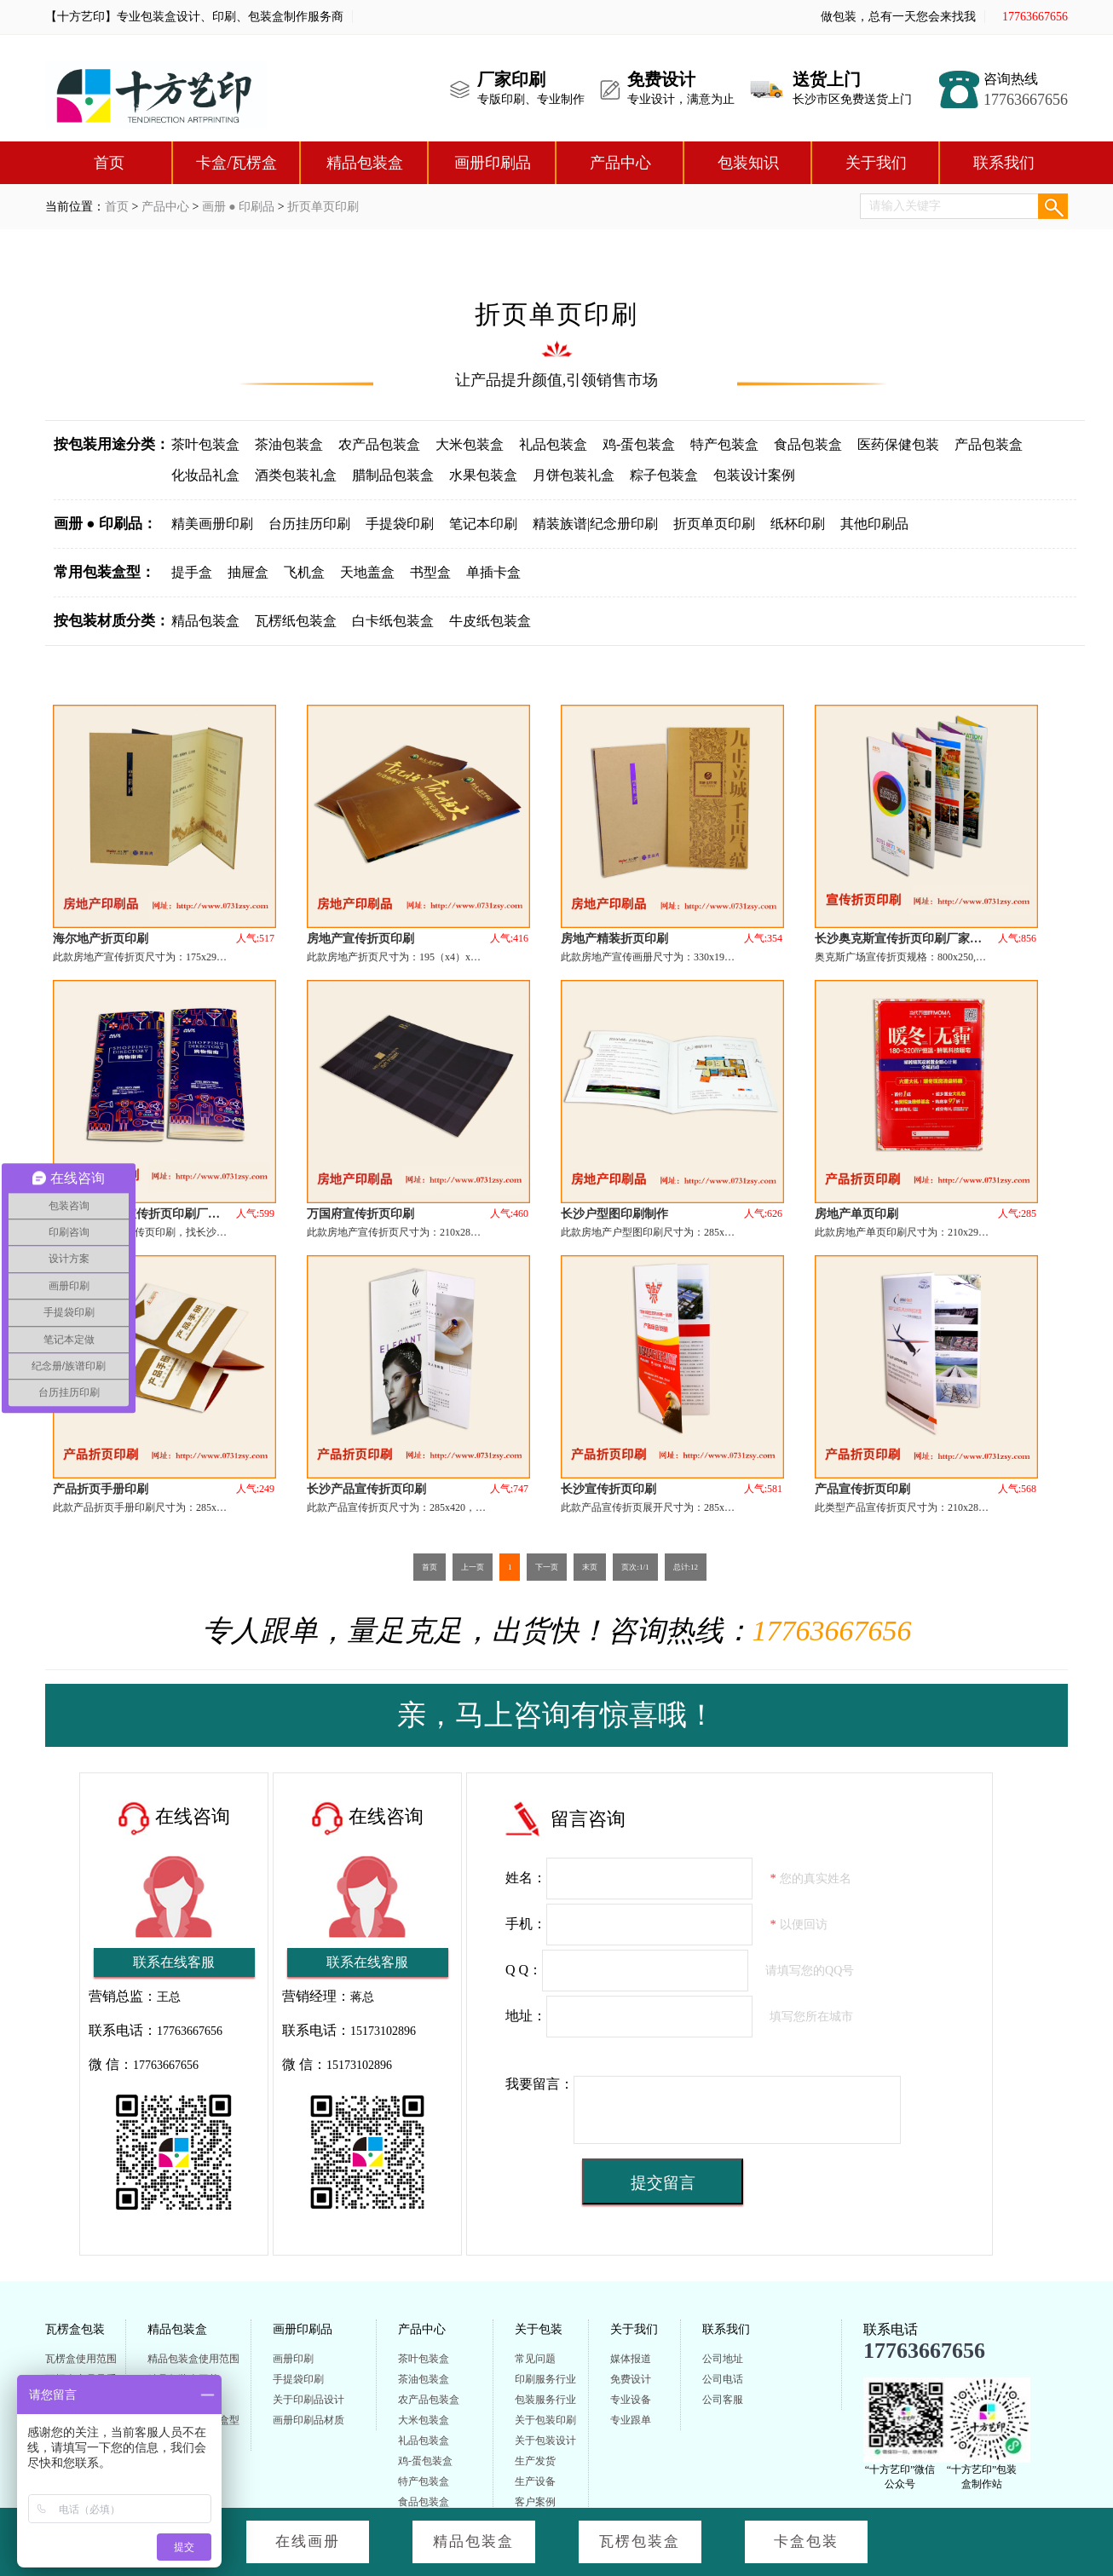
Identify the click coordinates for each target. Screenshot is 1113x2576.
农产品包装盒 (379, 444)
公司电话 (722, 2379)
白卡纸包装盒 (393, 621)
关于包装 (538, 2329)
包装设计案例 (754, 475)
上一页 (472, 1567)
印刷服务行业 (545, 2379)
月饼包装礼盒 (573, 475)
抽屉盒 (248, 572)
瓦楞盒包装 (75, 2329)
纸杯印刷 (797, 523)
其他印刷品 (874, 523)
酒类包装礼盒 (296, 475)
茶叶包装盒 (205, 444)
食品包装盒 (808, 444)
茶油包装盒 (289, 444)
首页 (109, 162)
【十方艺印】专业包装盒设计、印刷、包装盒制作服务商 (194, 16)
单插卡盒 (493, 572)
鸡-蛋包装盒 (639, 444)
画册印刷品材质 (308, 2420)
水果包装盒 (483, 475)
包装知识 (748, 162)
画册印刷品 (492, 162)
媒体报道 (630, 2359)
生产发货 (535, 2461)
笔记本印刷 (483, 523)
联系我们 (1004, 162)
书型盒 (430, 572)
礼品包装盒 (553, 444)
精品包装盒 (364, 162)
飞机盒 (304, 572)
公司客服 (722, 2400)
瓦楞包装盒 (639, 2541)
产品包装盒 (988, 444)
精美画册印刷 (212, 523)
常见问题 (535, 2359)
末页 (589, 1567)
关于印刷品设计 (308, 2400)
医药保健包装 (898, 444)
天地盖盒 (367, 572)
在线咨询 (192, 1816)
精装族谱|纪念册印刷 (595, 523)
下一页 (546, 1567)
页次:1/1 (635, 1567)
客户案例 (535, 2502)
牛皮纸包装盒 (490, 621)
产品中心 (620, 162)
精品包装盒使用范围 (193, 2359)
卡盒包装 (806, 2541)
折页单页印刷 (323, 206)
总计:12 (686, 1567)
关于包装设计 (545, 2440)
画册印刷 (293, 2359)
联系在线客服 (174, 1962)
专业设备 (630, 2400)
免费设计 (630, 2379)
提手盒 (191, 572)
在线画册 (307, 2541)
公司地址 (722, 2359)
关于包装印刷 (545, 2420)
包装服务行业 (545, 2400)
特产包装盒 (724, 444)
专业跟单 (630, 2420)
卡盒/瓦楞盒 (236, 162)
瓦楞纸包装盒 (296, 621)
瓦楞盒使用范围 (81, 2359)
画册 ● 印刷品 (238, 206)
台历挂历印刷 (309, 523)
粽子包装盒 (664, 475)
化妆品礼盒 (205, 475)
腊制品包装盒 (393, 475)
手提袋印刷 (400, 523)
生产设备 (535, 2481)
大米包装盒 (469, 444)
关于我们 (876, 162)
